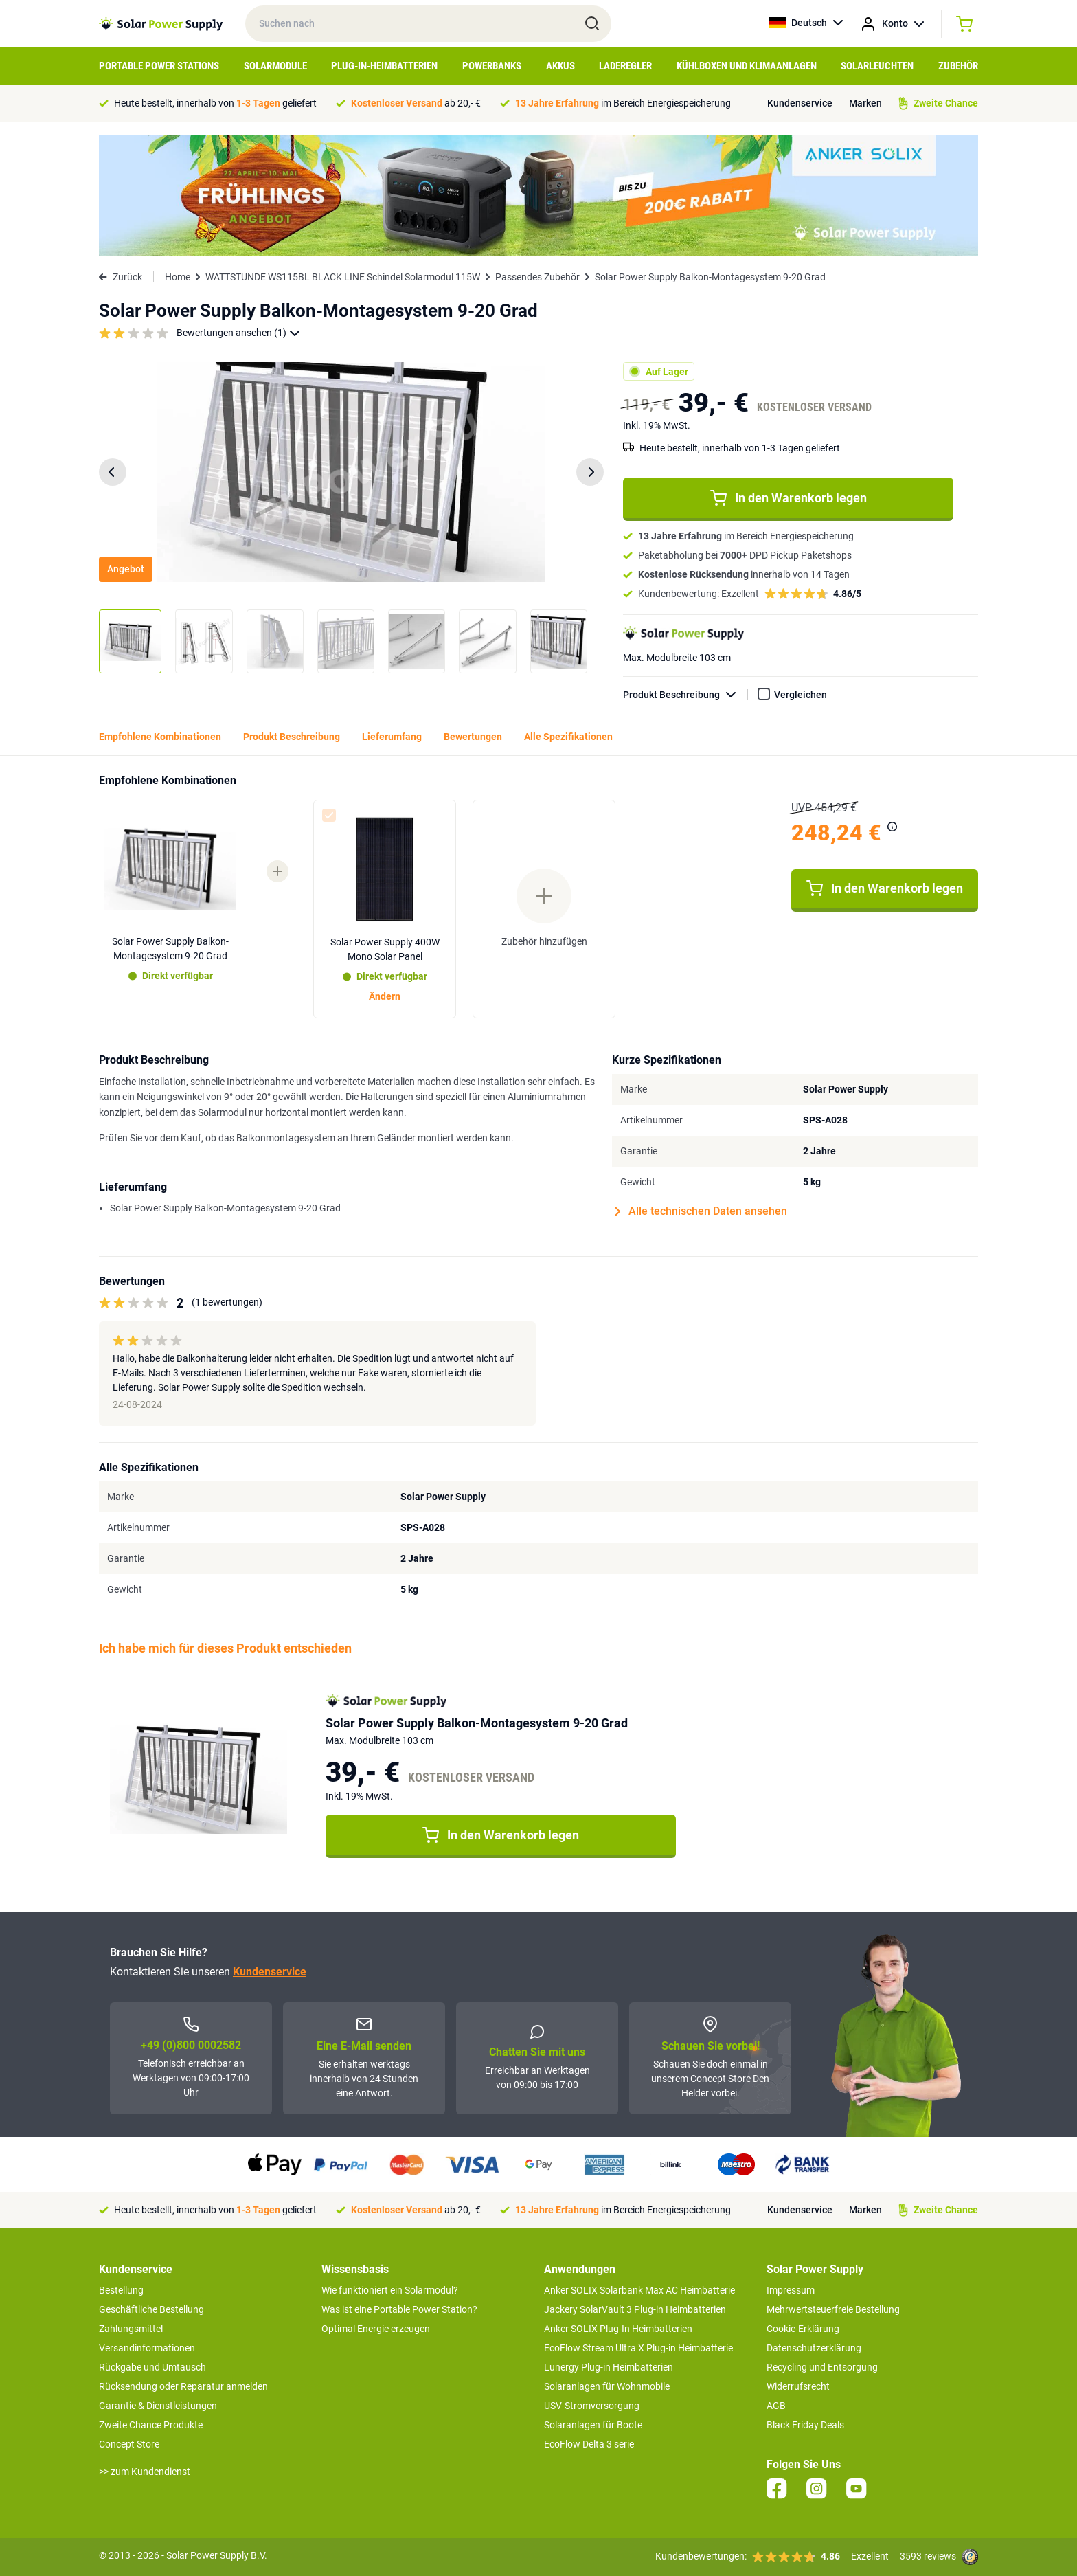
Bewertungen (473, 736)
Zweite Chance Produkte (151, 2424)
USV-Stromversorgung (591, 2405)
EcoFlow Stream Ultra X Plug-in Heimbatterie (638, 2347)
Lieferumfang (392, 736)
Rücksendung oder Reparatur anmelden (183, 2386)
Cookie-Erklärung (803, 2328)
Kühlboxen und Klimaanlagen (747, 66)
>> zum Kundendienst (144, 2471)
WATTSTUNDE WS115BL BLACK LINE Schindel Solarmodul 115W (342, 276)
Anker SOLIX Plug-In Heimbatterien (618, 2328)
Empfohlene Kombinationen (160, 736)
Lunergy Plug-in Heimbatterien (608, 2367)
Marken (865, 103)
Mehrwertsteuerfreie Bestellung (833, 2309)
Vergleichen (800, 694)
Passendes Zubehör (537, 276)
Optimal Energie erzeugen (375, 2328)
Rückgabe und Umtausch (152, 2367)
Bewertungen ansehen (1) (238, 333)
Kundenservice (799, 103)
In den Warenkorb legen (788, 498)
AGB (776, 2405)
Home (177, 276)
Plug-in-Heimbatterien (384, 66)
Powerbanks (491, 66)
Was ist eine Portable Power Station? (399, 2309)
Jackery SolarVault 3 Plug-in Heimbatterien (635, 2309)
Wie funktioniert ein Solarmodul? (389, 2290)
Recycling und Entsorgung (822, 2367)
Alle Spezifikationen (568, 736)
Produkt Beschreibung (685, 695)
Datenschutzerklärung (814, 2347)
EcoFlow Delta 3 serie (589, 2444)
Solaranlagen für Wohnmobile (607, 2386)
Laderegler (625, 66)
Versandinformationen (147, 2347)
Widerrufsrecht (798, 2386)
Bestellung (121, 2290)
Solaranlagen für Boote (593, 2424)
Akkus (560, 66)
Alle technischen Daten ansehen (701, 1211)
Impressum (791, 2290)
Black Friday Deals (805, 2424)
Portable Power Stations (159, 66)
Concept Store (129, 2444)
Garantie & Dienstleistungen (158, 2405)
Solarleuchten (877, 66)
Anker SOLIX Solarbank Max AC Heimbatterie (639, 2290)
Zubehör (958, 66)
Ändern (384, 996)
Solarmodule (275, 66)
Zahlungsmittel (131, 2328)
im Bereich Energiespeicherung (623, 103)
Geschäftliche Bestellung (151, 2309)
